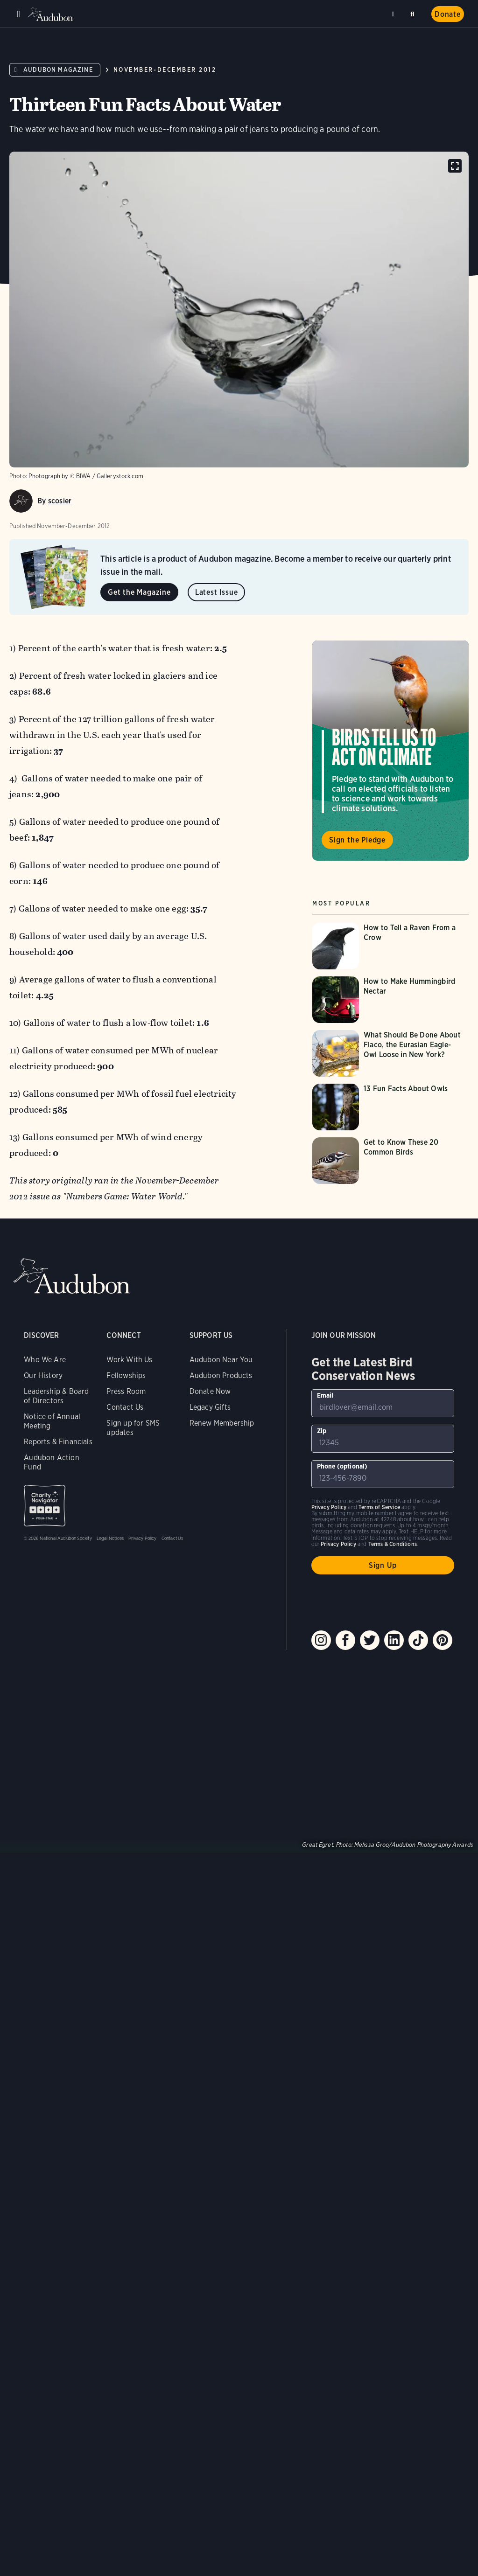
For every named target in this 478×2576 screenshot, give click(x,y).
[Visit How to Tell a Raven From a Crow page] (390, 946)
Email (325, 1395)
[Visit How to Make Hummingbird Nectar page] (390, 999)
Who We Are (45, 1359)
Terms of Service (379, 1507)
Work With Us (129, 1359)
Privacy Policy (142, 1538)
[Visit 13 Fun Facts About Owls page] (390, 1107)
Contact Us (124, 1407)
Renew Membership (222, 1423)
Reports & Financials (58, 1441)
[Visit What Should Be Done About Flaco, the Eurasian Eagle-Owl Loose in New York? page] (390, 1053)
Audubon (51, 14)
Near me (394, 14)
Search (414, 12)
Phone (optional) (342, 1466)
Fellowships (126, 1375)
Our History (43, 1375)
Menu (18, 14)
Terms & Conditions (392, 1543)
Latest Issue (216, 592)
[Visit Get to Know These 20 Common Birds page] (390, 1160)
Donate (448, 14)
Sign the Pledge (357, 839)
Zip (322, 1430)
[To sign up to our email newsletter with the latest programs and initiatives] (382, 1403)
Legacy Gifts (210, 1407)
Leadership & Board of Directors (56, 1396)
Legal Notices (110, 1538)
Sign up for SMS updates (133, 1428)
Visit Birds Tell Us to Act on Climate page (390, 751)
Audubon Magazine (58, 69)
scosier (60, 500)
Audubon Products (221, 1375)
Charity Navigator (44, 1505)
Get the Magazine (139, 592)
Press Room (126, 1391)
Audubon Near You (221, 1359)
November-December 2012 (165, 69)
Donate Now (210, 1391)
